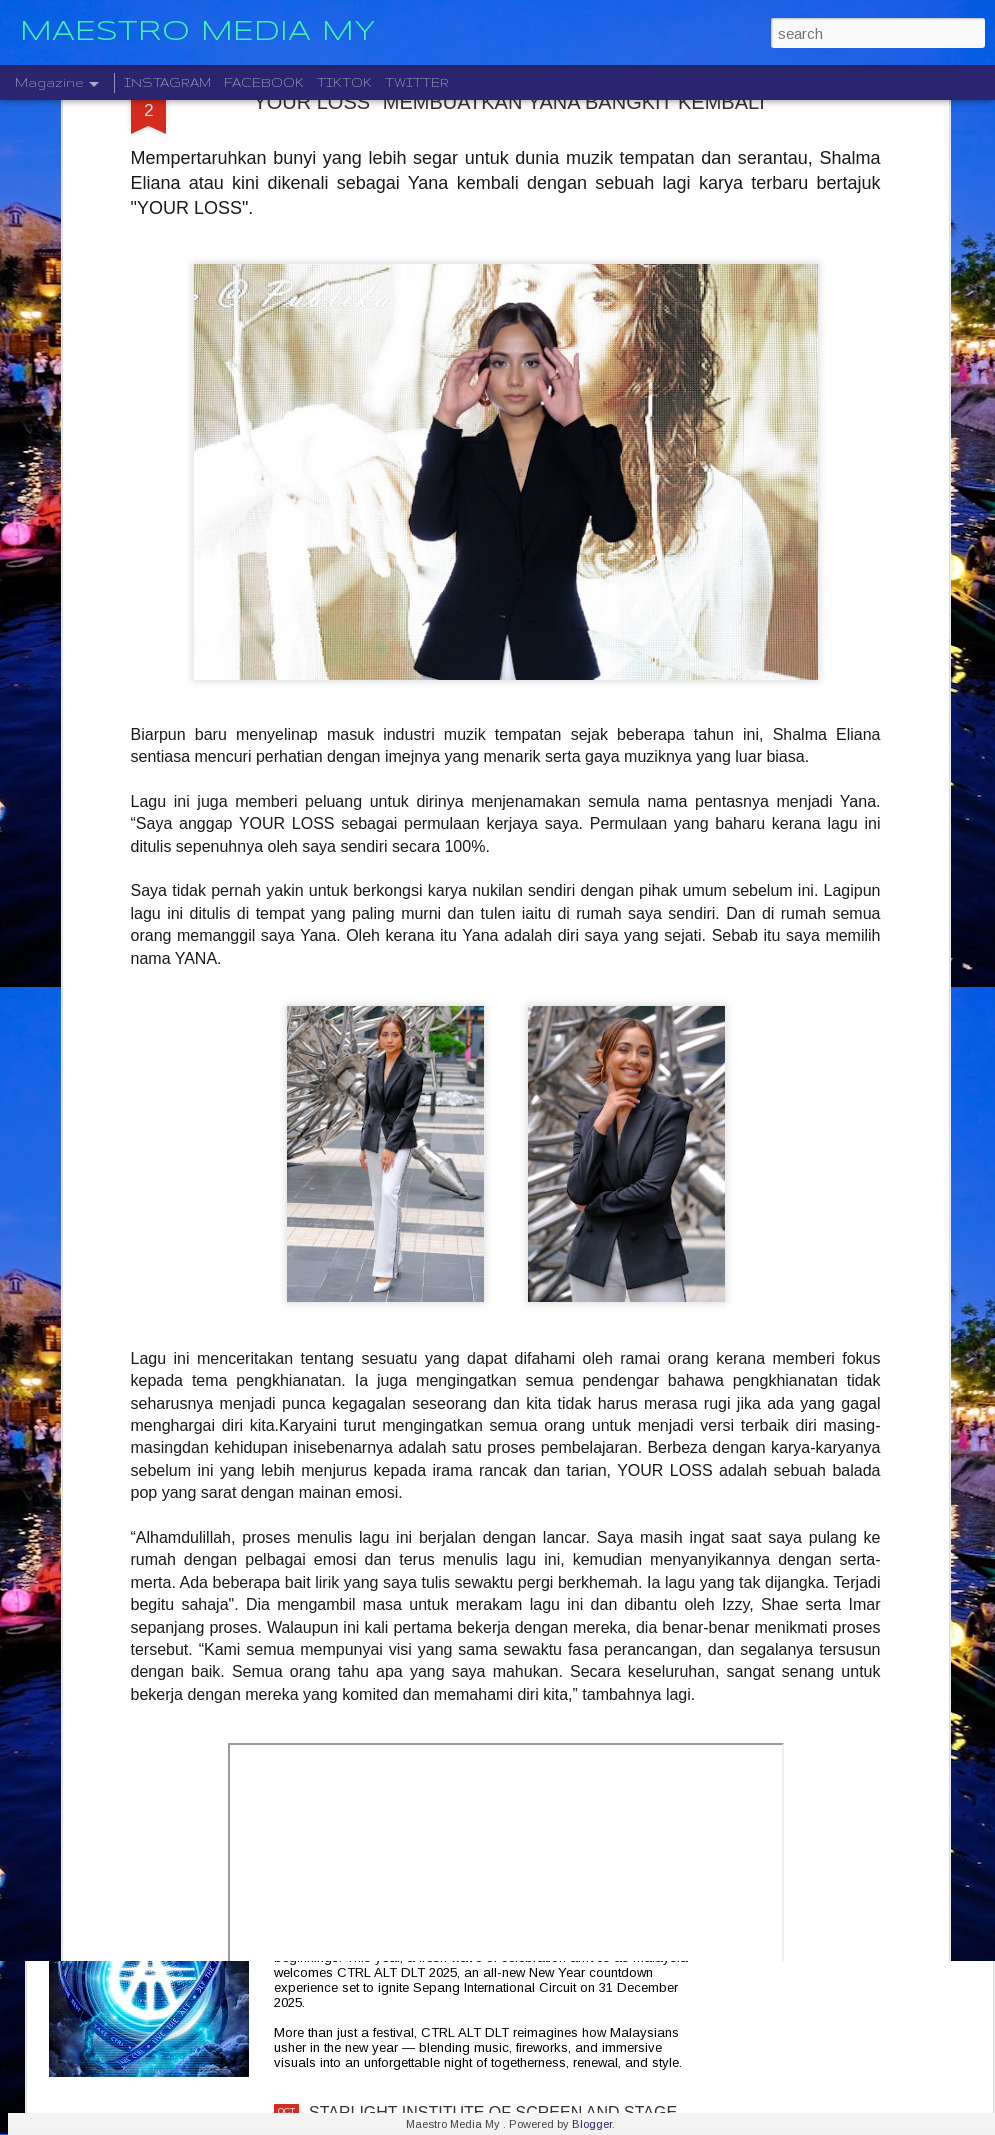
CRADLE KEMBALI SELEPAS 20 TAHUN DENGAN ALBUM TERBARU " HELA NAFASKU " (493, 1440)
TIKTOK (344, 82)
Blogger (592, 2124)
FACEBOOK (264, 82)
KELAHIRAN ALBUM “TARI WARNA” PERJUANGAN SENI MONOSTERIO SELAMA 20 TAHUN (497, 1667)
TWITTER (417, 82)
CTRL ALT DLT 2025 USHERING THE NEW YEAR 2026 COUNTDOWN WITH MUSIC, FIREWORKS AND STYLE (489, 1903)
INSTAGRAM (167, 82)
